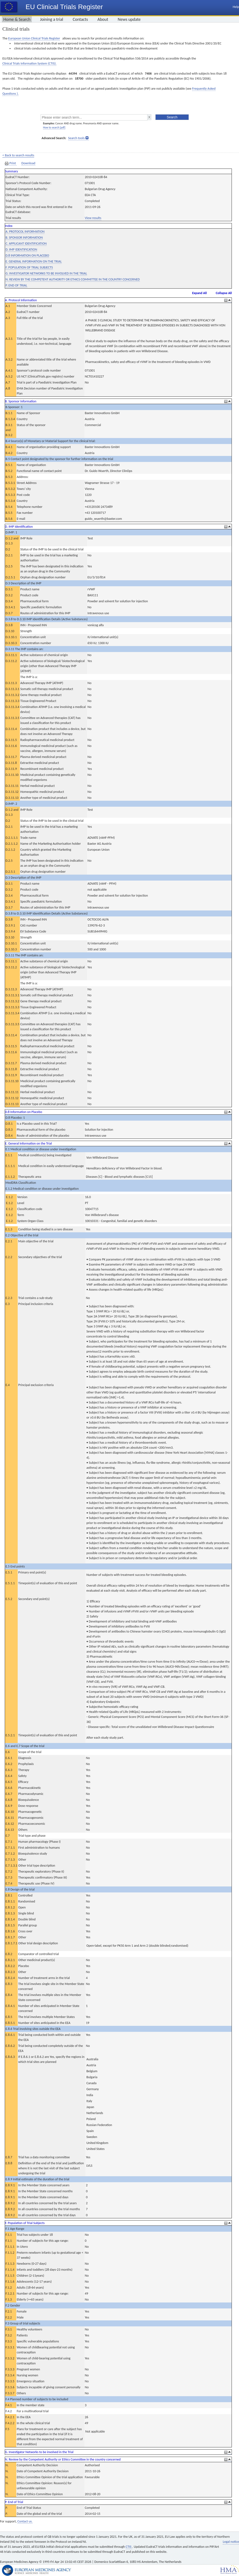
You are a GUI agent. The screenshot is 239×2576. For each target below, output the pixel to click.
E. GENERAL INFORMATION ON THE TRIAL (33, 261)
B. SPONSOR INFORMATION (24, 238)
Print (11, 163)
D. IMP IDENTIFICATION (21, 249)
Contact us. (25, 2521)
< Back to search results (18, 155)
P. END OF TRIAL (16, 285)
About (103, 19)
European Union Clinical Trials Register (34, 38)
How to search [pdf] (54, 127)
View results (93, 218)
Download (28, 163)
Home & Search (16, 19)
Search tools (76, 138)
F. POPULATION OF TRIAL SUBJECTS (29, 267)
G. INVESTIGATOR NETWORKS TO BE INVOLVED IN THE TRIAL (46, 273)
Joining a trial (51, 19)
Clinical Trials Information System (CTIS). (29, 63)
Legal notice (231, 2542)
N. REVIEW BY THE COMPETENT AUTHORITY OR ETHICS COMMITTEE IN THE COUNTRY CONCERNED (72, 279)
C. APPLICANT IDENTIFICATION (26, 243)
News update (129, 19)
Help (236, 7)
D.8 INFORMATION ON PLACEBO (27, 255)
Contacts (80, 19)
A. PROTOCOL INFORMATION (24, 232)
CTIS (129, 2547)
